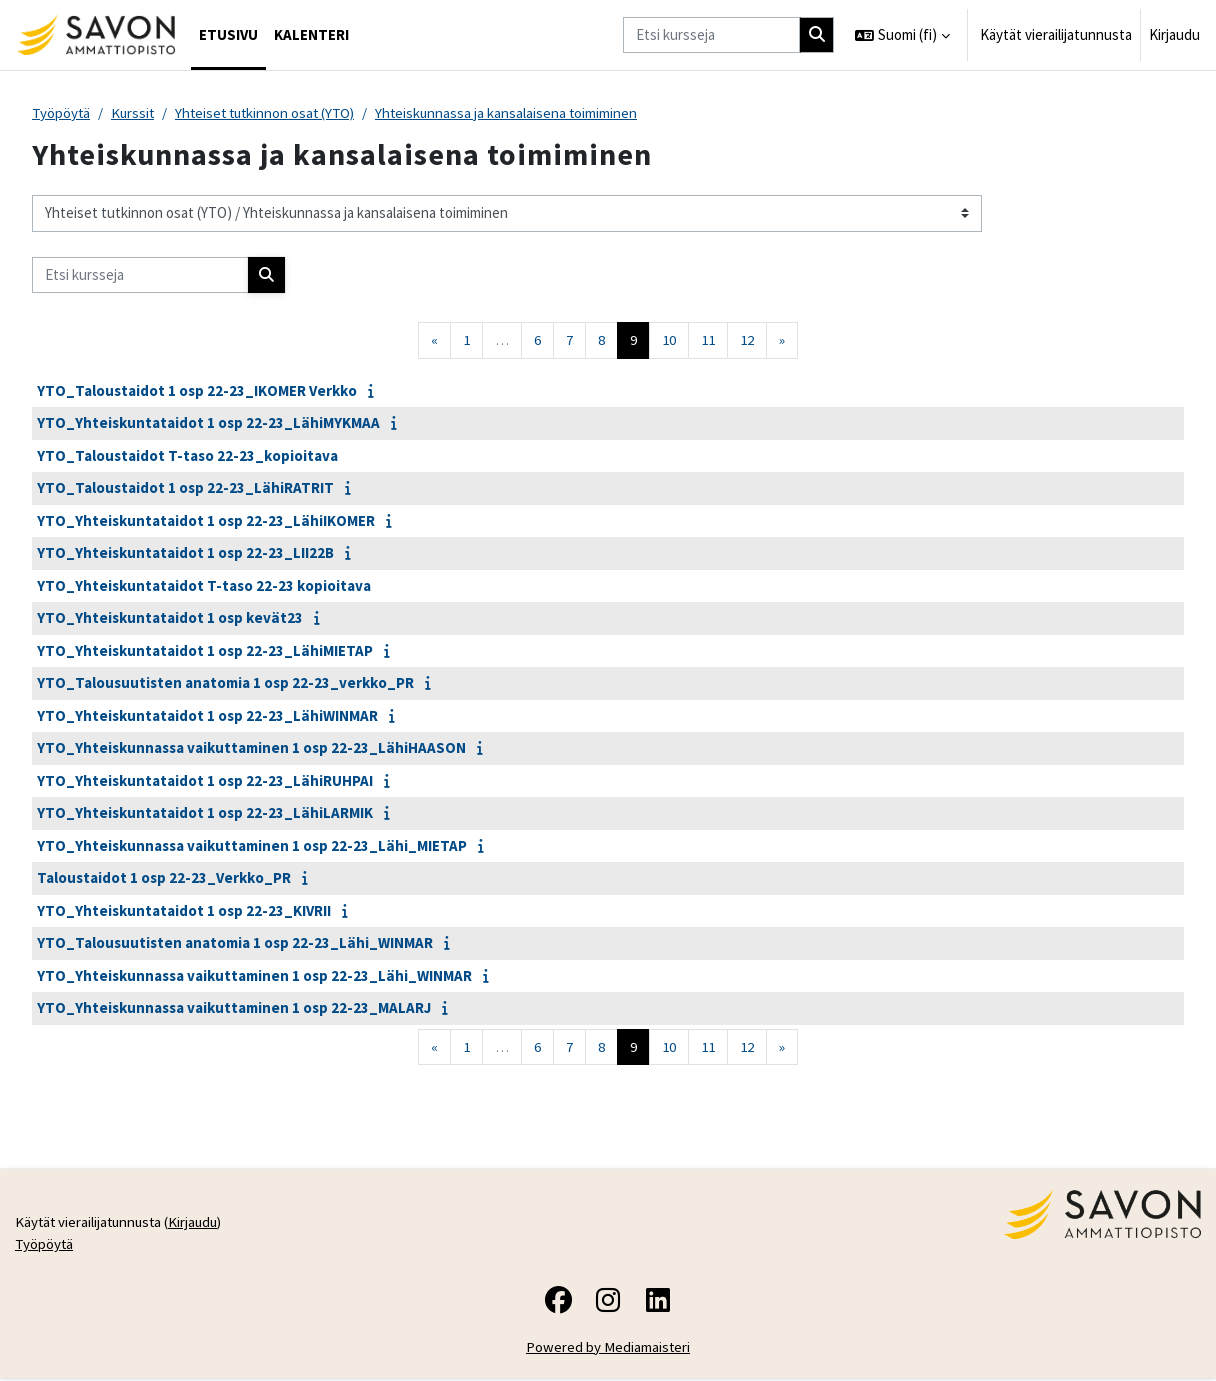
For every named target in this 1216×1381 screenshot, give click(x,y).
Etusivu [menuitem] (228, 34)
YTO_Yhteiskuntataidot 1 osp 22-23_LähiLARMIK (205, 813)
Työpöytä (62, 112)
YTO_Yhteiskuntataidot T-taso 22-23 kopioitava (204, 585)
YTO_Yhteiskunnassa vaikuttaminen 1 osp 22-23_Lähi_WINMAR (254, 975)
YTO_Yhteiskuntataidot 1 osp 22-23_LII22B (185, 553)
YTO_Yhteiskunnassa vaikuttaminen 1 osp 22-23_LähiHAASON (251, 748)
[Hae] (817, 35)
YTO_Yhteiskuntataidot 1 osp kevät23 (170, 618)
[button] (902, 35)
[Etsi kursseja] (711, 35)
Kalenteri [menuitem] (311, 34)
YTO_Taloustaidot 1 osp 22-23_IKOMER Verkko (197, 390)
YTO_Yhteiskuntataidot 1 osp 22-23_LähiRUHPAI (205, 780)
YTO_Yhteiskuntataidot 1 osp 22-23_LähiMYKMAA (208, 423)
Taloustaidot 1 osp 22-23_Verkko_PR (164, 878)
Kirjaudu (1174, 34)
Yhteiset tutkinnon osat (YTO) (272, 112)
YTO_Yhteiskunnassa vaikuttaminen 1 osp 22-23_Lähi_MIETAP (252, 845)
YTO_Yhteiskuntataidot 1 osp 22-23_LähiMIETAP (205, 650)
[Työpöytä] (95, 35)
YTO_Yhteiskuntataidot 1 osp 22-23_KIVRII (184, 910)
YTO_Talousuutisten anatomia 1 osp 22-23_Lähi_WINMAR (235, 943)
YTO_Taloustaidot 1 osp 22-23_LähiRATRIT (185, 488)
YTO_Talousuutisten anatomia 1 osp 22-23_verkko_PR (225, 683)
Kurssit (135, 112)
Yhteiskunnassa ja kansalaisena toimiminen (519, 112)
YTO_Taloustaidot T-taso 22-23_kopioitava (187, 455)
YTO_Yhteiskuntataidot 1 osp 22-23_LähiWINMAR (207, 715)
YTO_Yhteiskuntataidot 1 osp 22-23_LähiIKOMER (206, 520)
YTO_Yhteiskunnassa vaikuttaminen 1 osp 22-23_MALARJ (234, 1008)
